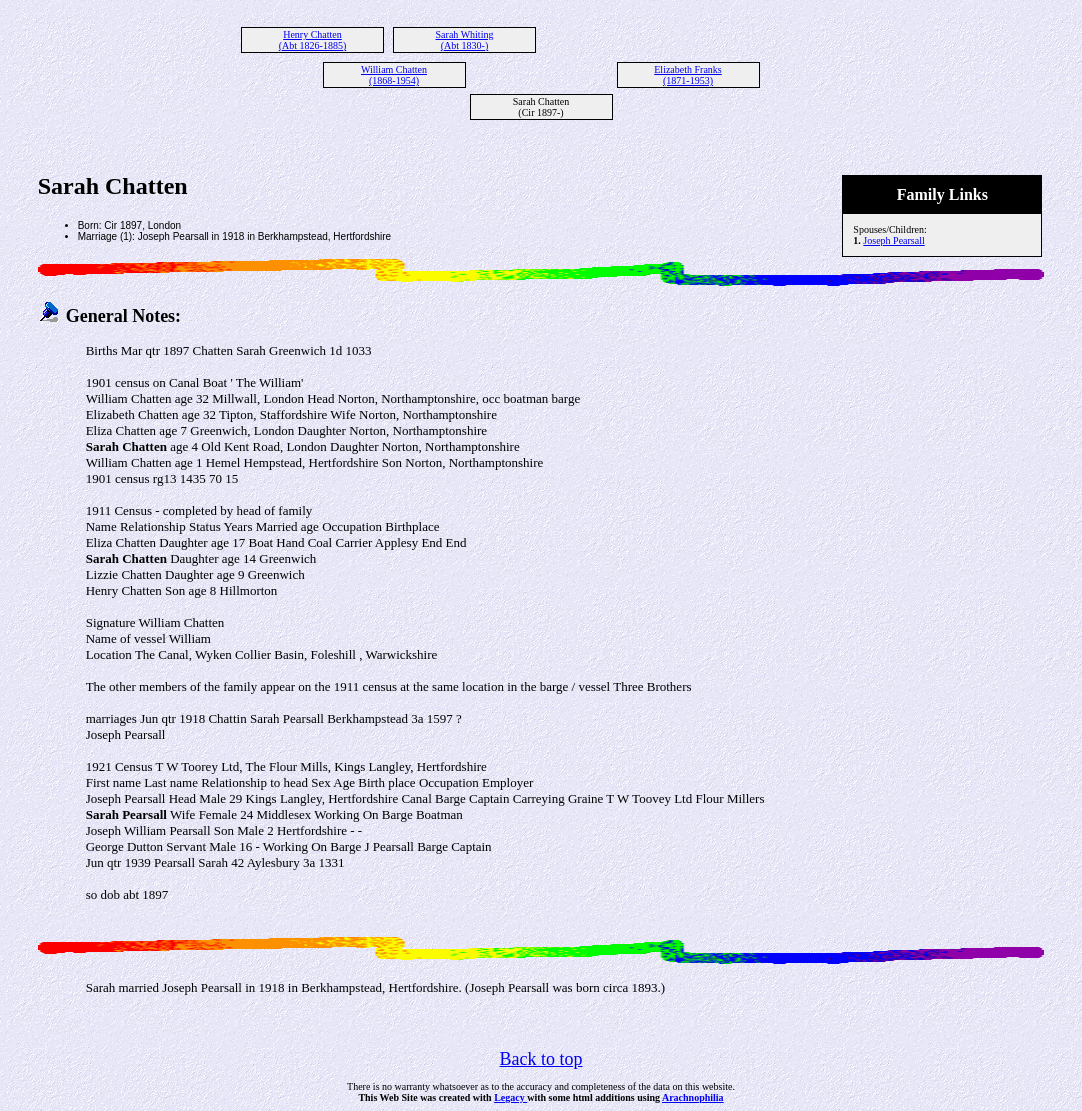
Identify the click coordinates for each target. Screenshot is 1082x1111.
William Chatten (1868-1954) (394, 75)
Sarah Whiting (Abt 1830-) (465, 40)
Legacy (510, 1097)
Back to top (541, 1059)
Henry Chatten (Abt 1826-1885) (313, 40)
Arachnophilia (693, 1097)
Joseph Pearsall (893, 240)
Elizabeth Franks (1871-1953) (687, 75)
